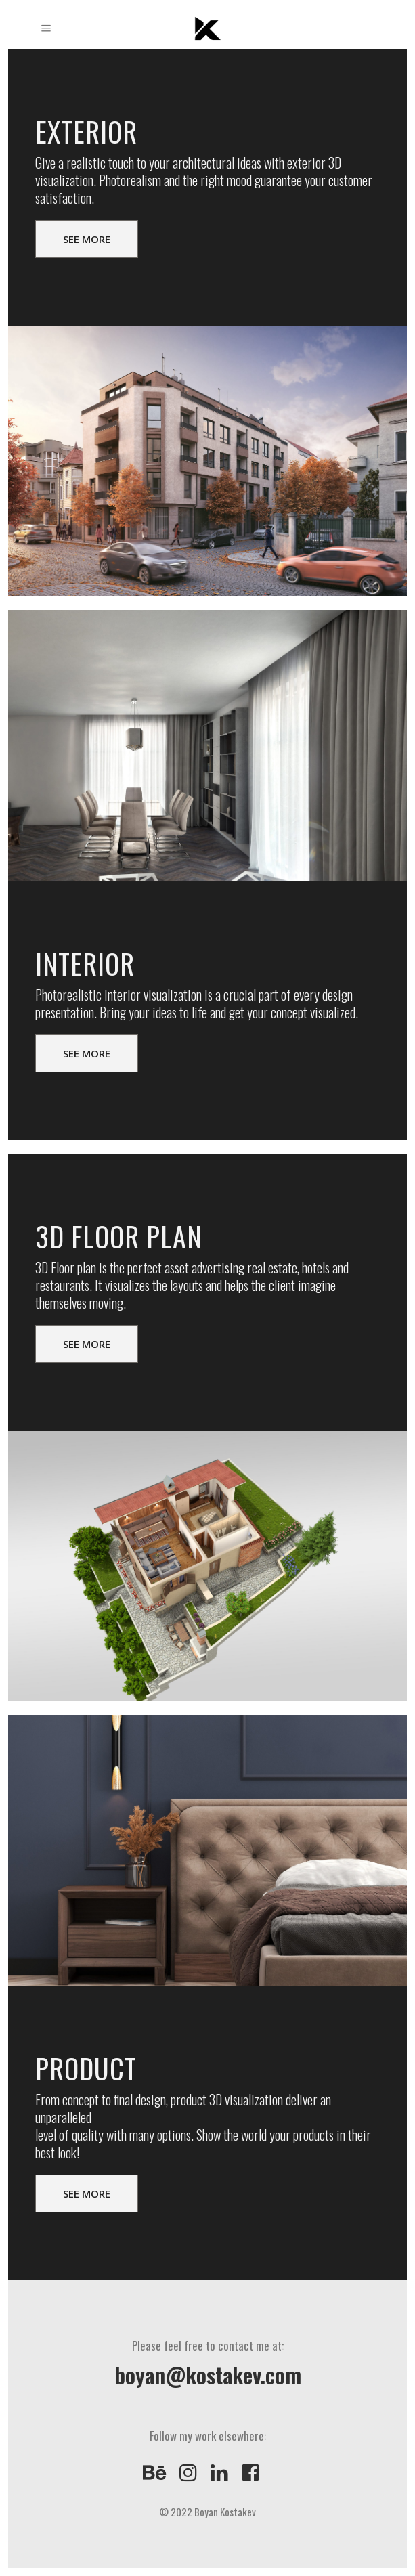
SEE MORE (86, 239)
